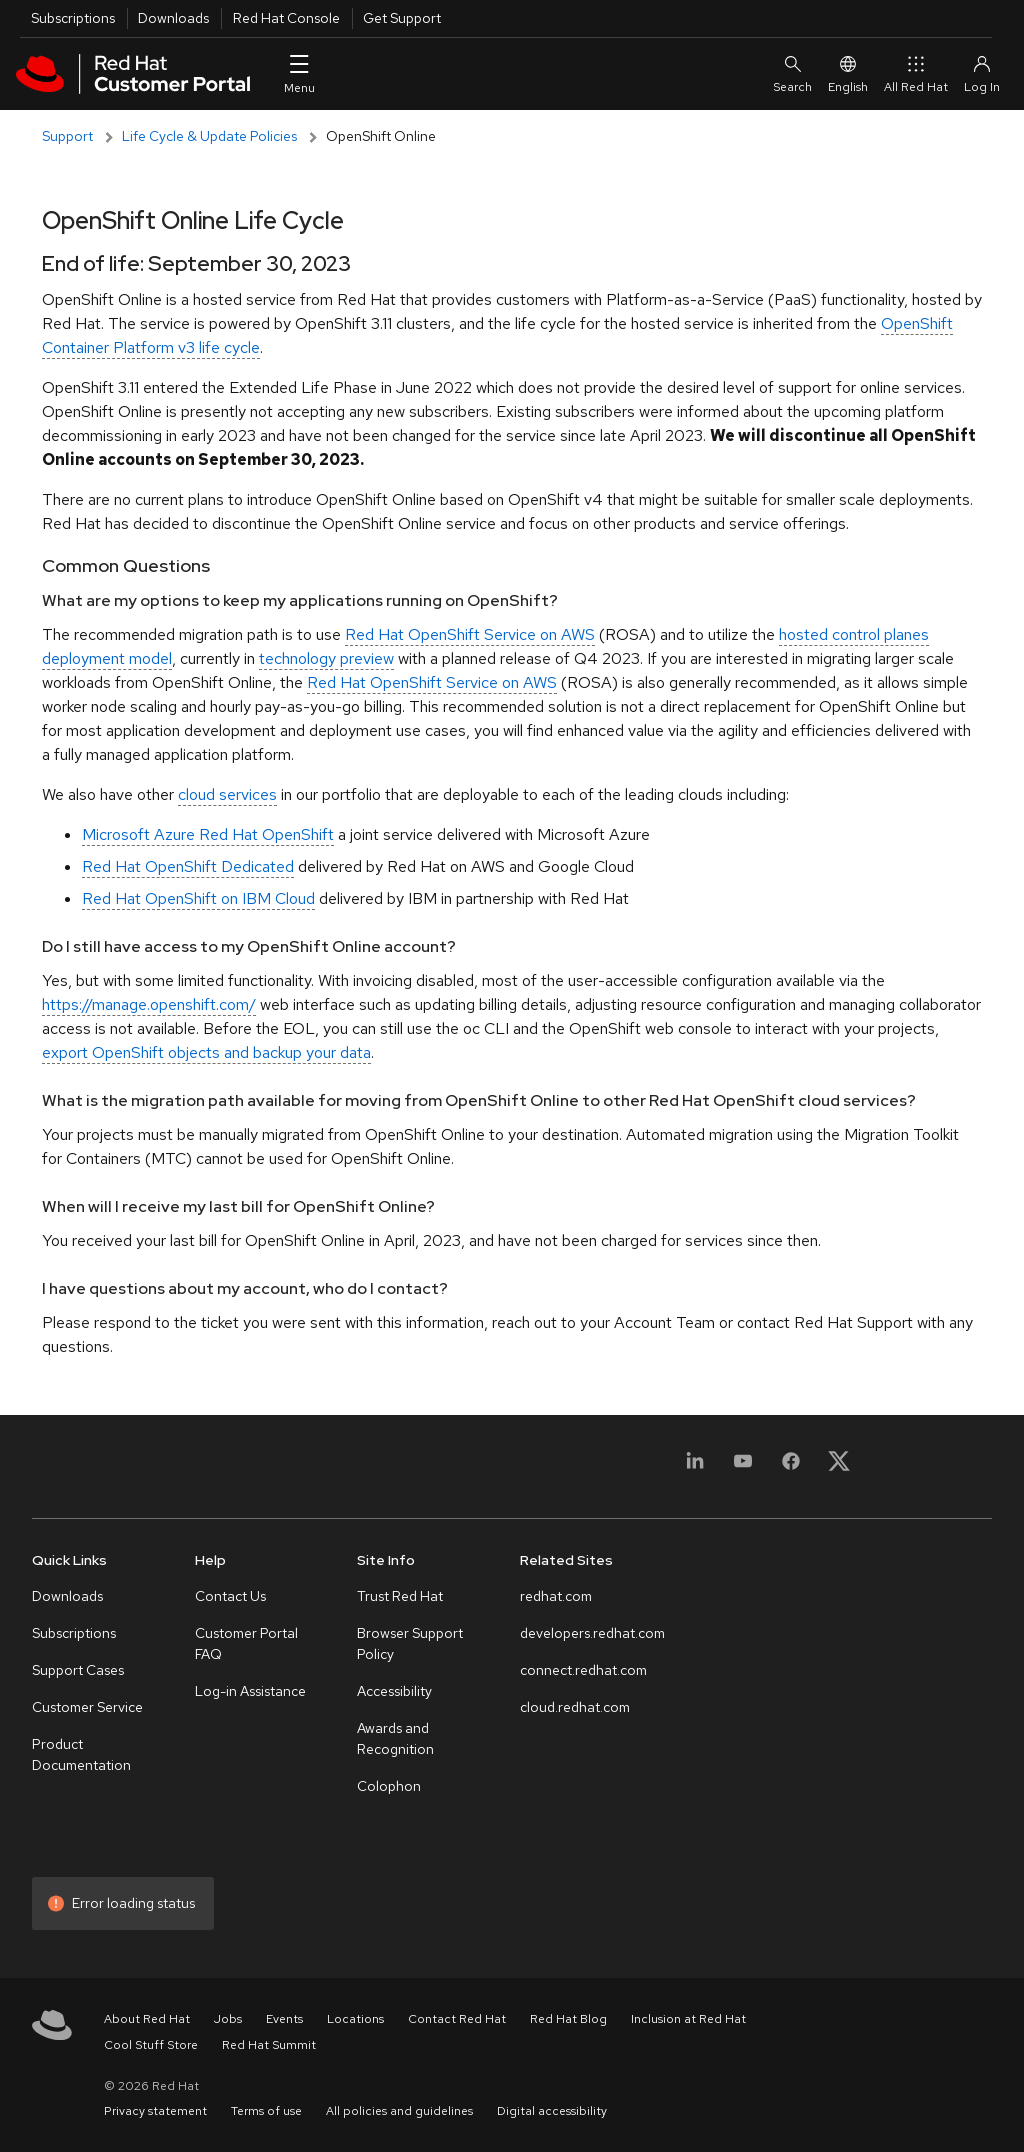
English (848, 74)
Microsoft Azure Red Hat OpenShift (208, 834)
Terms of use (266, 2111)
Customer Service (87, 1707)
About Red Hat (147, 2019)
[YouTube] (743, 1472)
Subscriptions (73, 18)
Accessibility (394, 1691)
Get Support (402, 18)
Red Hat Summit (269, 2045)
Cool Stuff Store (151, 2045)
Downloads (173, 18)
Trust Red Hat (400, 1596)
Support (67, 136)
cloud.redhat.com (575, 1707)
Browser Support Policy (410, 1643)
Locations (355, 2019)
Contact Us (230, 1596)
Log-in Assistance (250, 1691)
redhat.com (556, 1596)
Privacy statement (155, 2111)
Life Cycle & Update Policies (209, 136)
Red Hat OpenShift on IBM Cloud (198, 898)
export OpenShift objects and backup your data (206, 1052)
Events (284, 2019)
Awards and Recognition (395, 1738)
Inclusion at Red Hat (688, 2019)
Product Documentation (81, 1754)
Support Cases (78, 1670)
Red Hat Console (286, 18)
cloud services (227, 794)
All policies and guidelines (399, 2111)
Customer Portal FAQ (246, 1643)
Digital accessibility (552, 2111)
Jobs (228, 2019)
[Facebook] (791, 1472)
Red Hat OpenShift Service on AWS (470, 634)
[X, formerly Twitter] (839, 1460)
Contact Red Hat (457, 2019)
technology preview (326, 658)
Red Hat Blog (568, 2019)
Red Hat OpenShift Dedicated (188, 866)
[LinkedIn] (695, 1472)
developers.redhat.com (592, 1633)
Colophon (389, 1786)
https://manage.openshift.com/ (149, 1004)
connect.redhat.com (583, 1670)
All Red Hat (916, 74)
